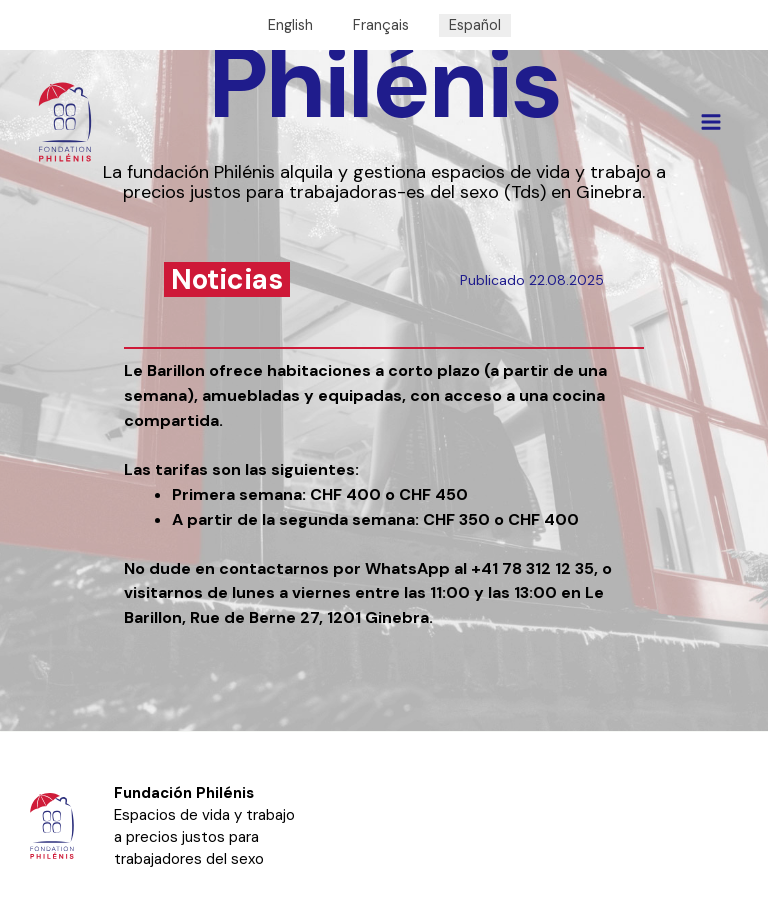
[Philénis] (65, 122)
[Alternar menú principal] (711, 122)
